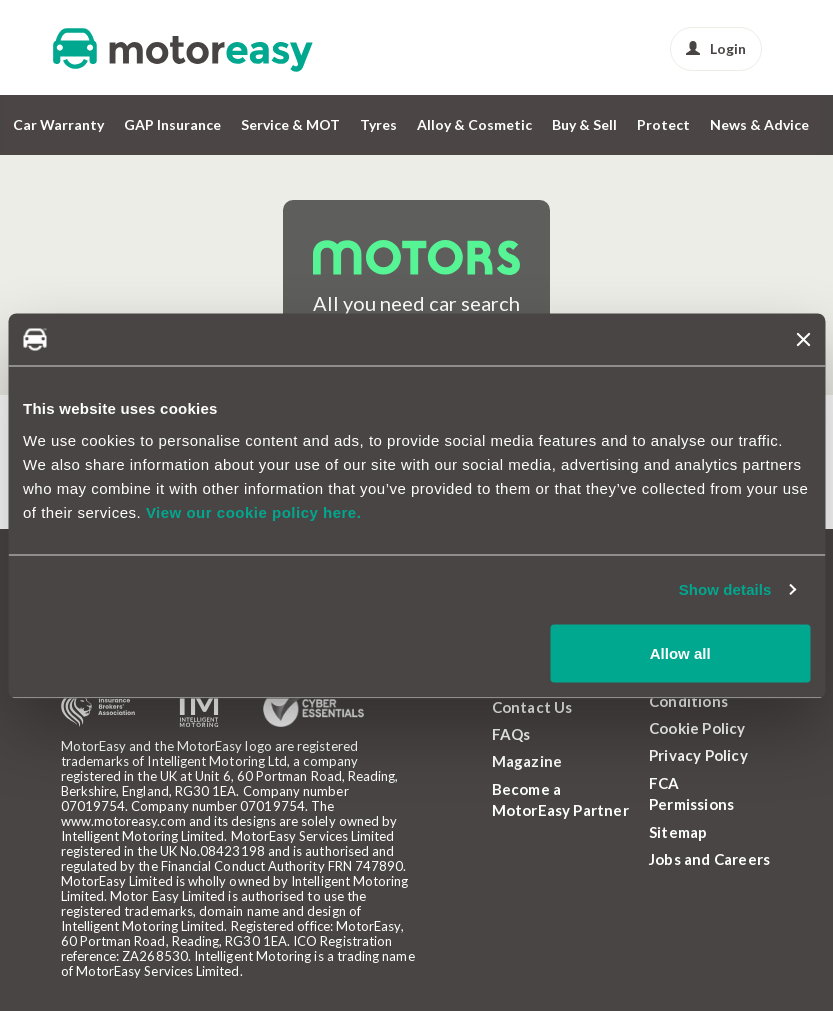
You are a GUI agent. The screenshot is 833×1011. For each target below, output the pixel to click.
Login (716, 48)
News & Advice (759, 124)
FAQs (511, 734)
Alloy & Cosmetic (474, 124)
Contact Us (532, 707)
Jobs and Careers (709, 859)
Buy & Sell (584, 124)
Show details (725, 589)
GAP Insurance (172, 124)
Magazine (527, 761)
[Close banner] (803, 339)
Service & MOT (290, 124)
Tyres (378, 124)
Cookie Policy (697, 728)
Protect (663, 124)
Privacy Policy (698, 755)
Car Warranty (58, 124)
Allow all (680, 652)
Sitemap (678, 832)
